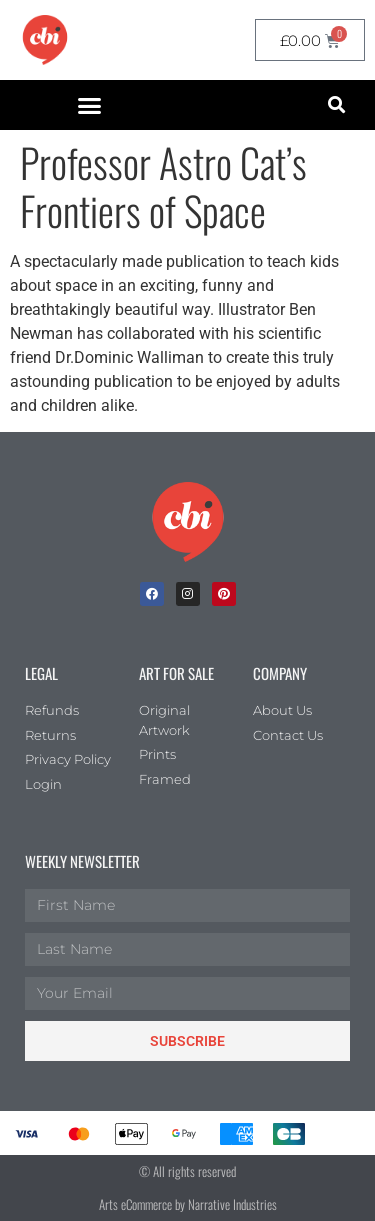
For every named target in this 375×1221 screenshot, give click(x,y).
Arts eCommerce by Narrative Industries (188, 1204)
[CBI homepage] (45, 40)
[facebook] (152, 594)
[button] (89, 105)
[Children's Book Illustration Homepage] (188, 522)
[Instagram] (188, 594)
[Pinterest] (224, 594)
